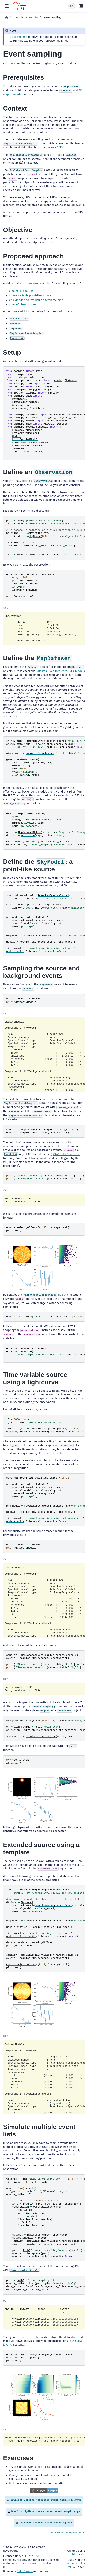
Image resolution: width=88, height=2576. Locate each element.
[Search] (71, 6)
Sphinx (73, 2554)
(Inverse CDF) (54, 147)
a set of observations (22, 304)
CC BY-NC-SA (31, 2556)
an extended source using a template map (36, 300)
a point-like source (21, 291)
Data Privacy (25, 2571)
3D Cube (33, 17)
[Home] (6, 17)
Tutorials (18, 17)
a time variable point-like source (30, 295)
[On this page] (81, 6)
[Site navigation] (6, 6)
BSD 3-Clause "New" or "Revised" (32, 2563)
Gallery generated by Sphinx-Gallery (67, 2532)
